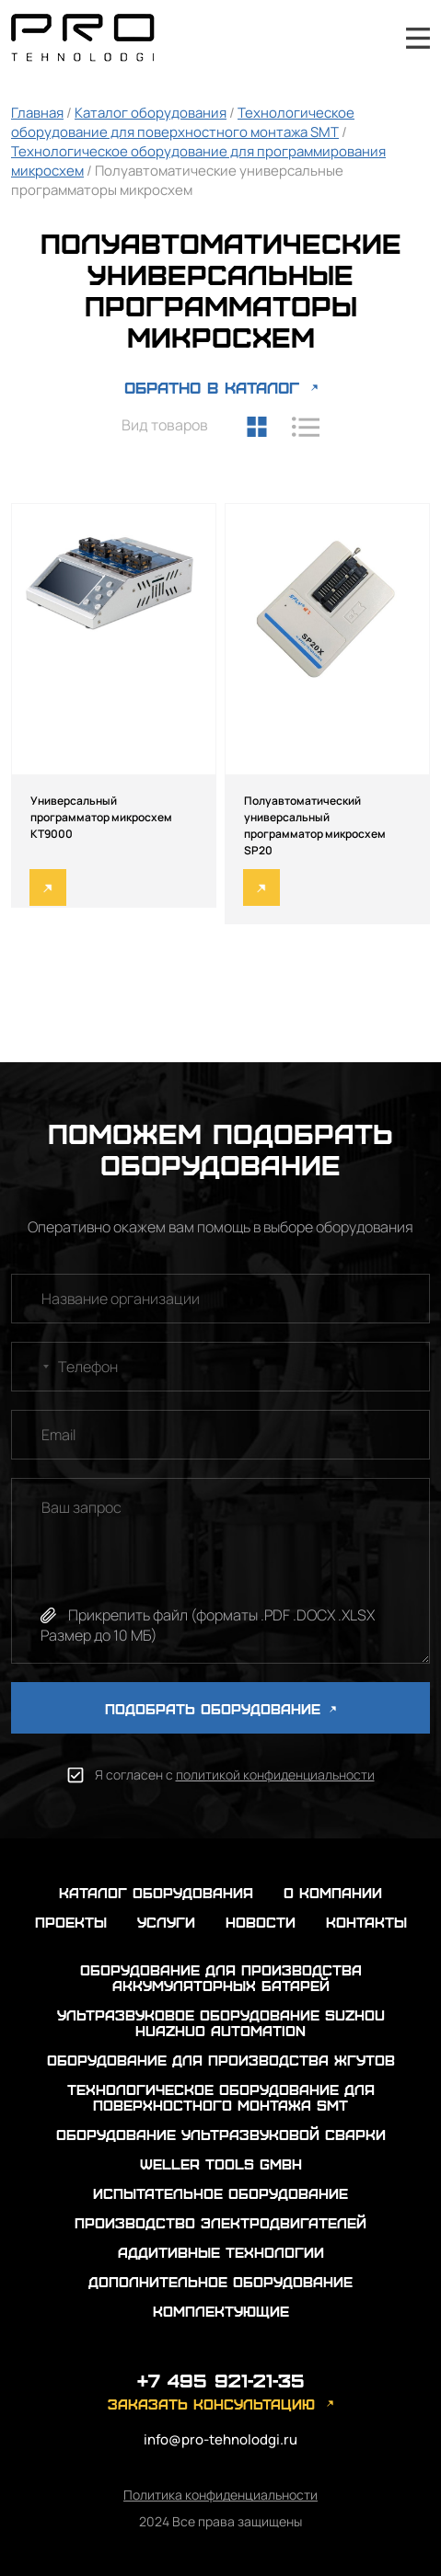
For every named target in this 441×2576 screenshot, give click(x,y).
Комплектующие (221, 2310)
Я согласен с (235, 1774)
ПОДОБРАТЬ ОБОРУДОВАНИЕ (220, 1708)
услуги (166, 1921)
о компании (333, 1892)
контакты (366, 1921)
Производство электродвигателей (220, 2222)
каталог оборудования (156, 1892)
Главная (37, 112)
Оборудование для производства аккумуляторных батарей (221, 1977)
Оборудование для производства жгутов (221, 2059)
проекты (71, 1921)
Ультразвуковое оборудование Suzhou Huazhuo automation (221, 2022)
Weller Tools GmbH (221, 2163)
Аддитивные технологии (221, 2252)
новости (261, 1921)
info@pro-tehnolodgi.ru (220, 2439)
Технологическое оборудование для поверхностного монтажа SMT (182, 122)
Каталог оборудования (150, 112)
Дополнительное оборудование (220, 2281)
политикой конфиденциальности (275, 1774)
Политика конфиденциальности (220, 2494)
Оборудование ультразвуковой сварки (221, 2134)
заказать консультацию (211, 2403)
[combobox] (33, 1367)
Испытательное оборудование (220, 2193)
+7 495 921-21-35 (368, 38)
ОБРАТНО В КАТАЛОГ (211, 386)
